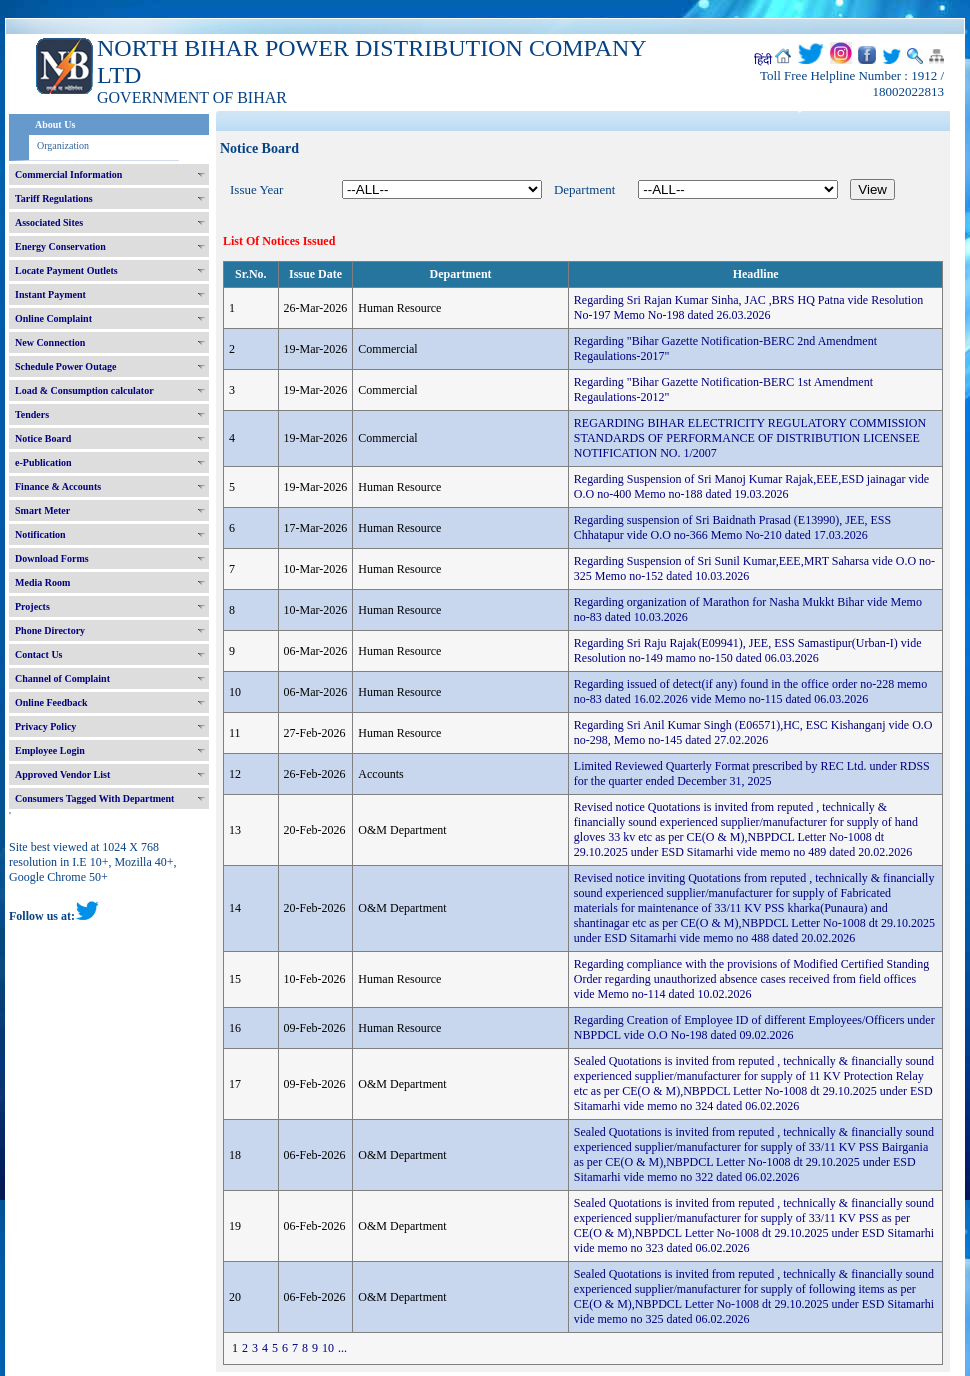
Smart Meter (42, 510)
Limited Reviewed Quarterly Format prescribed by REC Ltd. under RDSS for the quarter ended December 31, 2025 (752, 773)
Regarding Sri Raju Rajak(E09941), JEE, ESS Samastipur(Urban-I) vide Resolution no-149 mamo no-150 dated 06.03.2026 (748, 650)
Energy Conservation (60, 246)
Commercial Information (68, 174)
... (342, 1348)
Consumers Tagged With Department (94, 798)
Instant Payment (50, 294)
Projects (32, 606)
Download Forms (52, 558)
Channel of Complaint (62, 678)
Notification (40, 534)
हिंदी (763, 60)
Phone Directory (50, 630)
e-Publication (43, 462)
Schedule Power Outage (65, 366)
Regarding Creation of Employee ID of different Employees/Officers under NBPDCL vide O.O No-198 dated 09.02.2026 (754, 1027)
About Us (55, 124)
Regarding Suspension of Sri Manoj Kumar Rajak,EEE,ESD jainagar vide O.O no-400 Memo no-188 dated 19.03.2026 (751, 486)
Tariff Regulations (54, 198)
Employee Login (50, 750)
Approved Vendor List (62, 774)
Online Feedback (51, 702)
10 (328, 1348)
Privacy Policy (45, 726)
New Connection (50, 342)
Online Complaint (53, 318)
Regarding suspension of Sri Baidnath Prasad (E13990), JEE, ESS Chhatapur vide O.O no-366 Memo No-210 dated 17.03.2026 (732, 527)
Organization (63, 145)
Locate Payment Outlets (66, 270)
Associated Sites (49, 222)
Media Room (42, 582)
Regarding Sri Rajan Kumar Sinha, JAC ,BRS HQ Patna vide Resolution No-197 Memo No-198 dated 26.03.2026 (748, 307)
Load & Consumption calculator (84, 390)
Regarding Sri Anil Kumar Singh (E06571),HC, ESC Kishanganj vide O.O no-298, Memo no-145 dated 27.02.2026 (753, 732)
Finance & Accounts (58, 486)
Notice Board (43, 438)
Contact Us (39, 654)
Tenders (32, 414)
